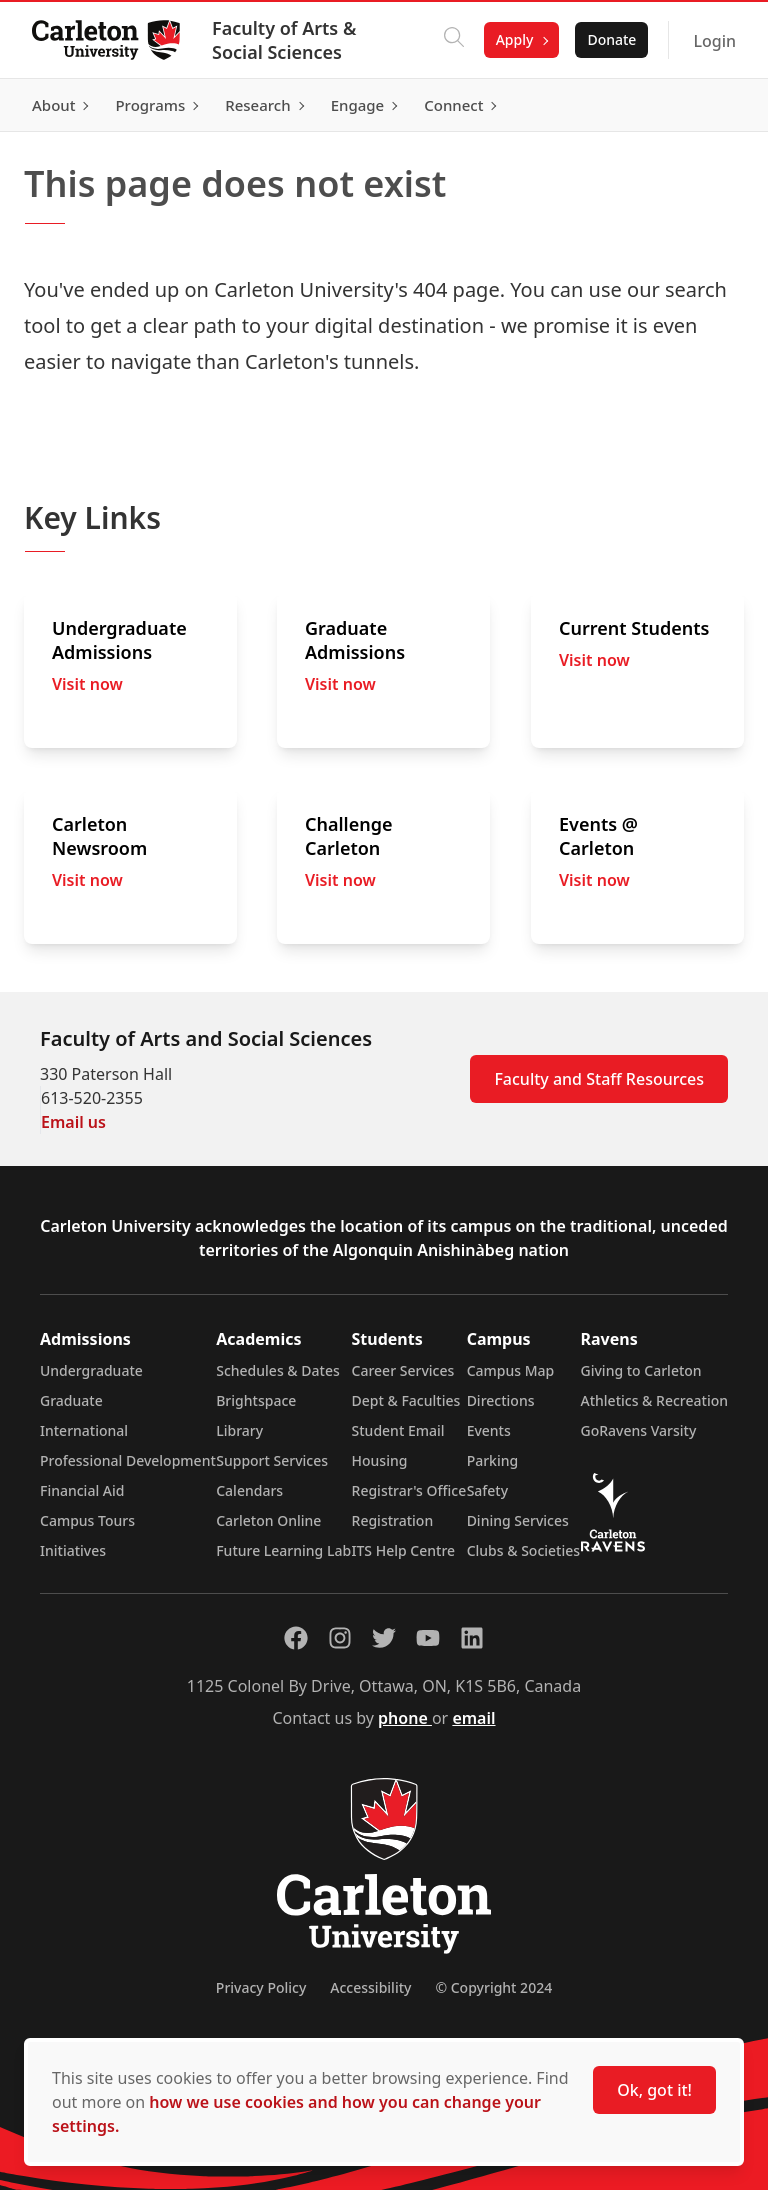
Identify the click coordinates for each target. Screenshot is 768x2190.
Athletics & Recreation (654, 1400)
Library (239, 1430)
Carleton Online (268, 1520)
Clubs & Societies (523, 1550)
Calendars (249, 1490)
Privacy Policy (261, 1987)
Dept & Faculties (406, 1400)
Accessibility (370, 1987)
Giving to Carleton (641, 1370)
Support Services (272, 1460)
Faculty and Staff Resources (599, 1079)
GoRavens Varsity (639, 1430)
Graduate (71, 1400)
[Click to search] (454, 40)
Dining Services (518, 1520)
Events (489, 1430)
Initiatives (73, 1550)
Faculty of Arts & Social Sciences (284, 40)
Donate (611, 39)
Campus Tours (87, 1520)
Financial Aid (82, 1490)
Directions (501, 1400)
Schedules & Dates (278, 1370)
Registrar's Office (409, 1490)
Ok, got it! (654, 2090)
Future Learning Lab (283, 1550)
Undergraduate (91, 1370)
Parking (493, 1460)
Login (714, 41)
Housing (380, 1460)
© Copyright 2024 (493, 1987)
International (84, 1430)
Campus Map (511, 1370)
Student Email (398, 1430)
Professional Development (128, 1460)
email (473, 1718)
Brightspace (256, 1400)
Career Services (403, 1370)
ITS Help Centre (404, 1550)
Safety (488, 1490)
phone (405, 1718)
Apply (515, 39)
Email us (73, 1122)
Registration (393, 1520)
